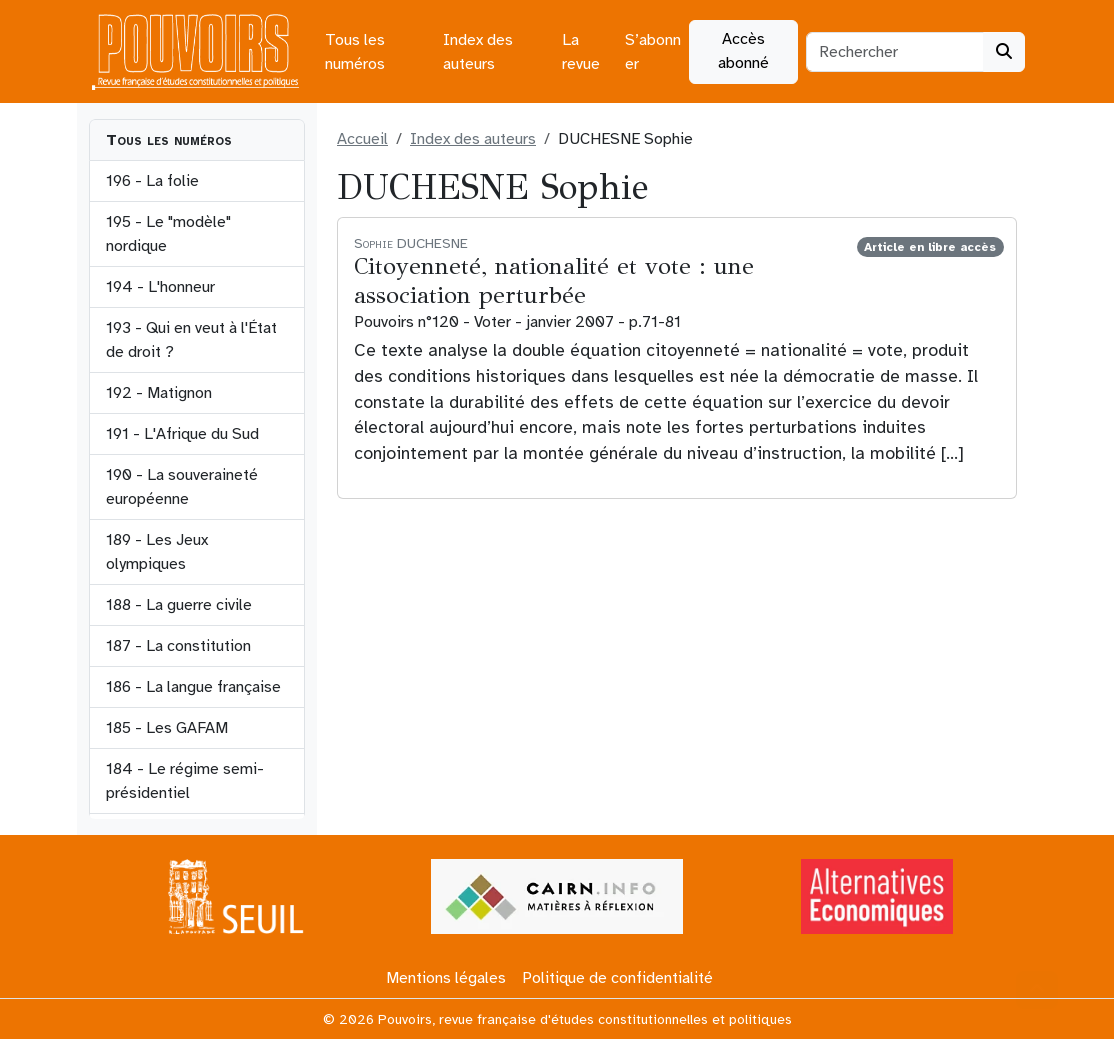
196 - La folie (152, 181)
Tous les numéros (355, 52)
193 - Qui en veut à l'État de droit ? (191, 340)
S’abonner (653, 52)
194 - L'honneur (160, 287)
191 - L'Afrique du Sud (182, 434)
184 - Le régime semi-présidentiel (185, 781)
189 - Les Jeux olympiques (157, 552)
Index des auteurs (478, 52)
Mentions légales (446, 978)
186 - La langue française (193, 687)
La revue (581, 52)
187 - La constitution (178, 646)
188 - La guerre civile (179, 605)
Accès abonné (743, 51)
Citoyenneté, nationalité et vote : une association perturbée (554, 280)
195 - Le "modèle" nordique (168, 234)
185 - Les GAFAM (167, 728)
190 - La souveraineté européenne (182, 487)
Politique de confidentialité (617, 978)
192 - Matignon (159, 393)
